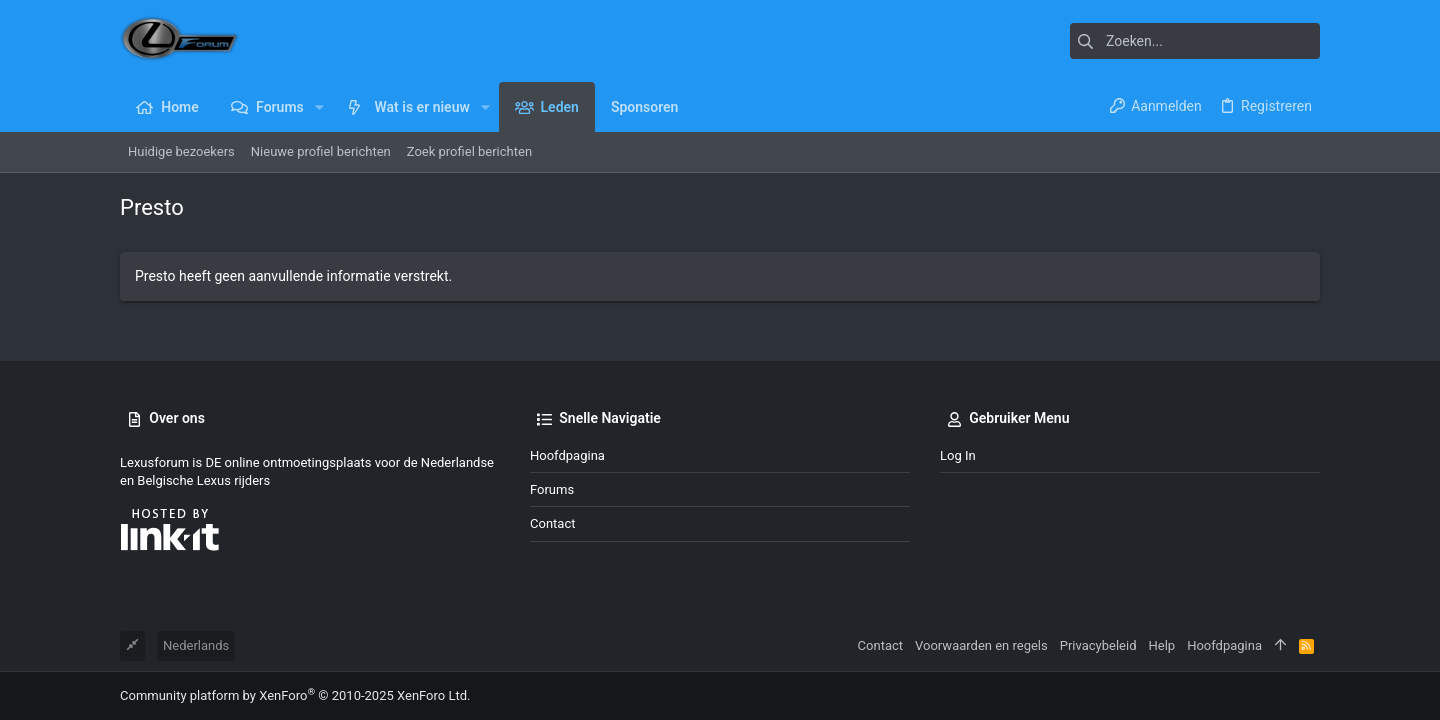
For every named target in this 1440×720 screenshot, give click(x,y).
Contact (552, 523)
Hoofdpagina (567, 455)
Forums (552, 489)
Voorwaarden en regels (981, 645)
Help (1162, 645)
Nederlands (196, 645)
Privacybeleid (1098, 645)
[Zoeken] (1195, 41)
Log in (958, 455)
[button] (319, 107)
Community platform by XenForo (295, 695)
